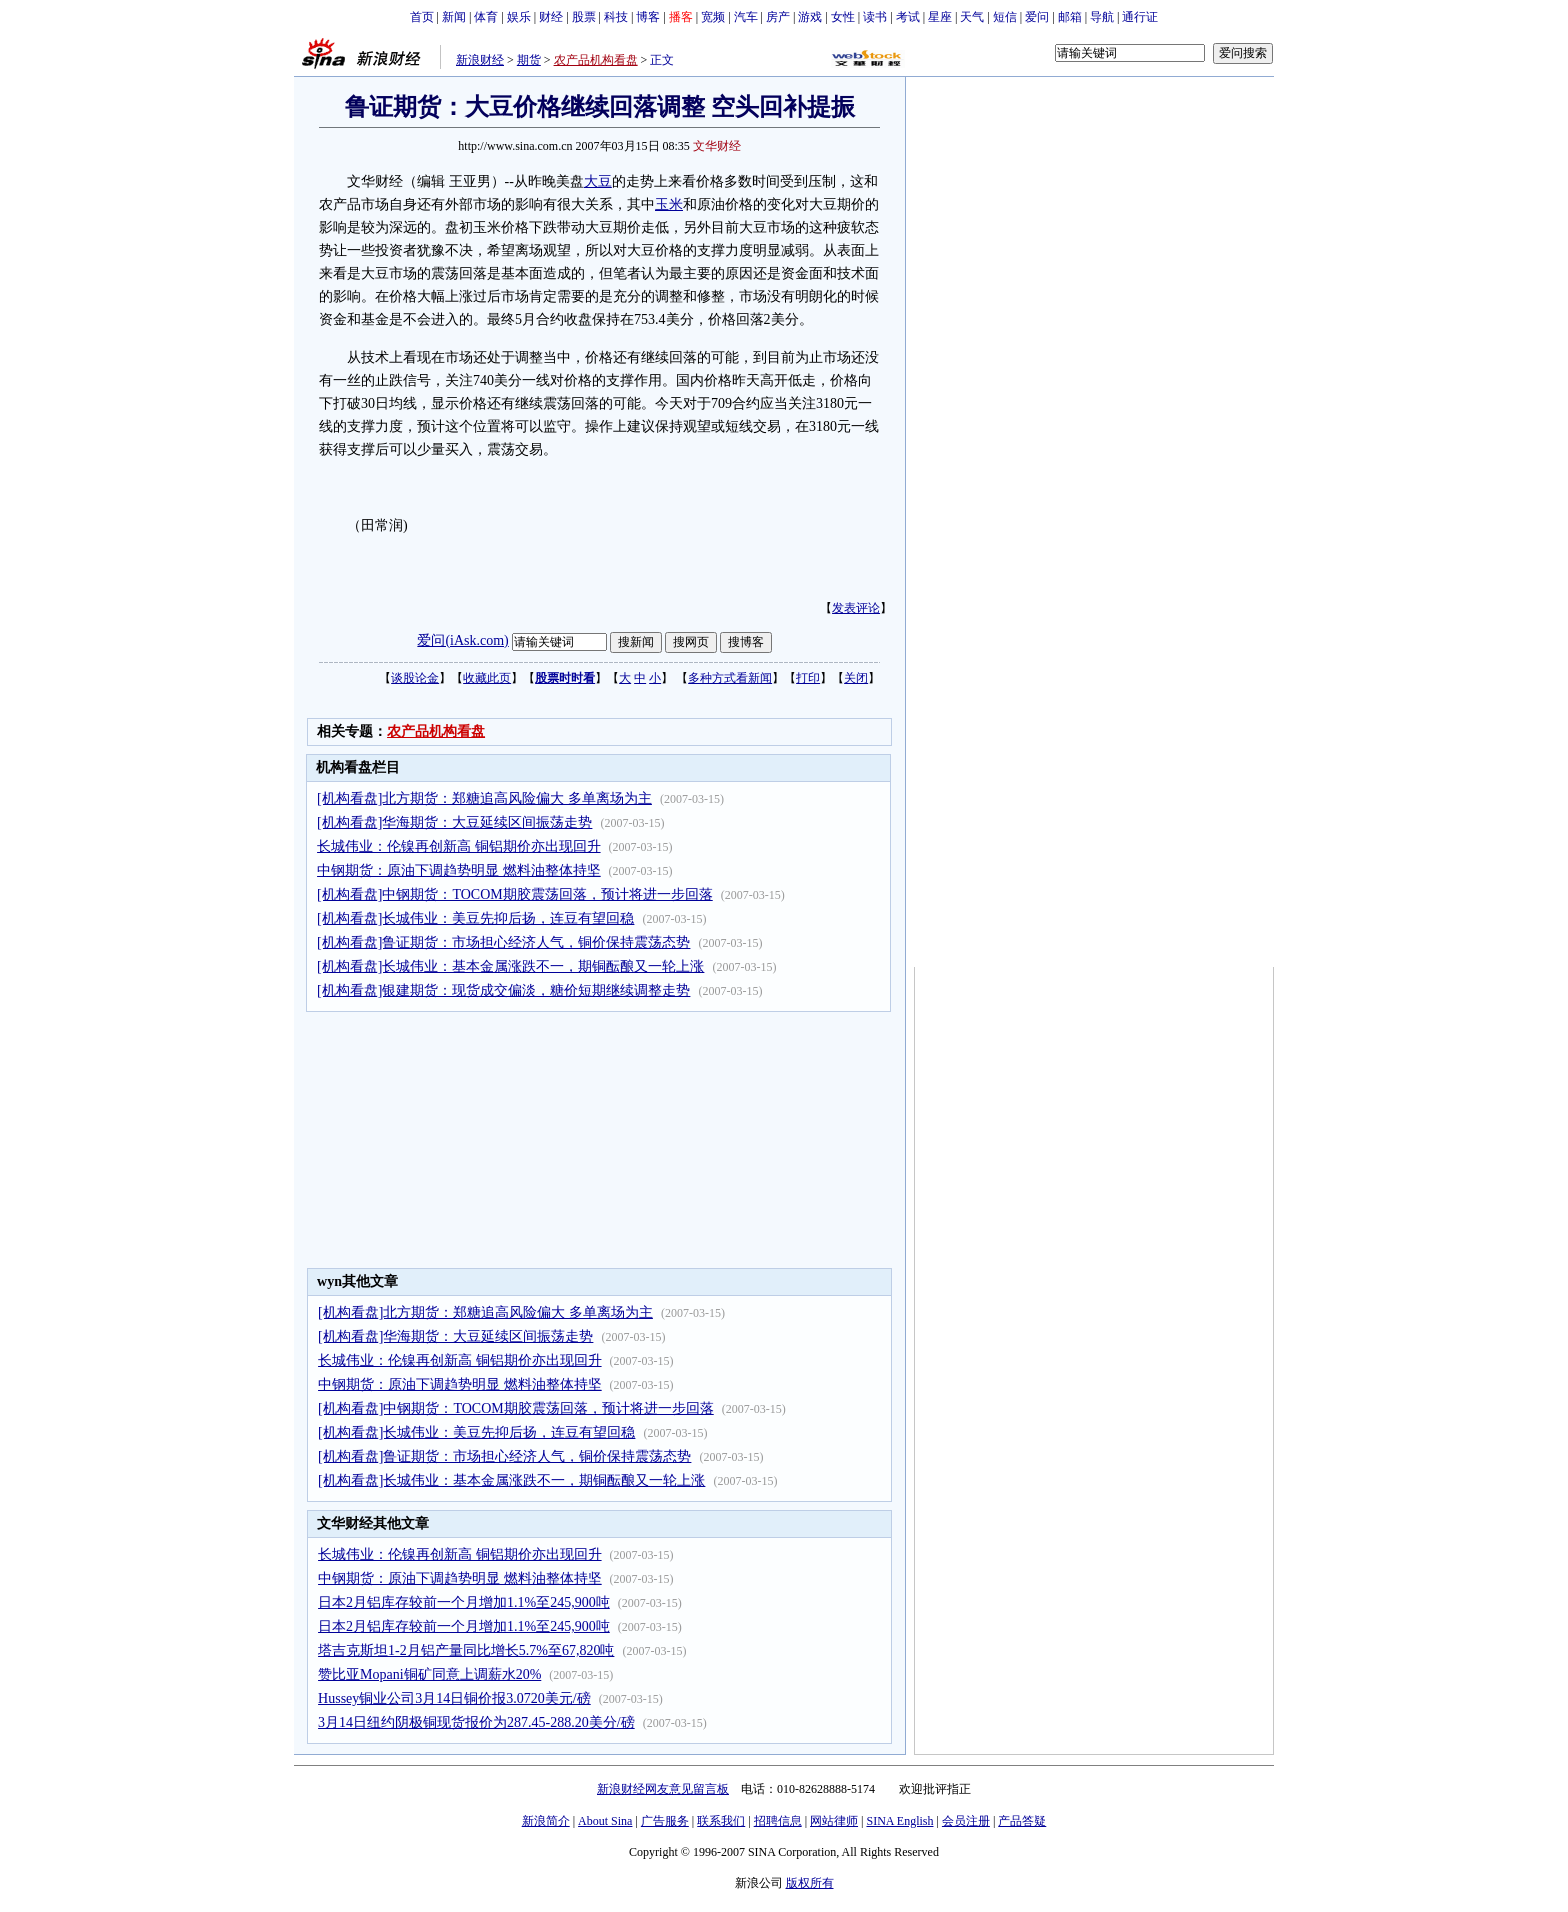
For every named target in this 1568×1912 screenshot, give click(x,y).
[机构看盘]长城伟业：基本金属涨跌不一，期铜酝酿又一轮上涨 (510, 966)
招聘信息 (778, 1821)
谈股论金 (415, 678)
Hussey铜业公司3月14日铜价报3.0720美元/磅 (454, 1698)
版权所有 (810, 1883)
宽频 (713, 17)
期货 (529, 60)
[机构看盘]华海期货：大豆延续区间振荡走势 (454, 822)
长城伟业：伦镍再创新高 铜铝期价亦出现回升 (459, 846)
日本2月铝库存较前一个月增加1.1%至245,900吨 (464, 1602)
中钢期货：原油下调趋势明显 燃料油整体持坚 (459, 870)
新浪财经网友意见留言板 (663, 1789)
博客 (648, 17)
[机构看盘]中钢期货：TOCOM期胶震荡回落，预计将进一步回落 (515, 894)
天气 (972, 17)
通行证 (1140, 17)
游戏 (810, 17)
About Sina (605, 1821)
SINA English (899, 1821)
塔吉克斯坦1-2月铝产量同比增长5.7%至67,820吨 (466, 1650)
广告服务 (665, 1821)
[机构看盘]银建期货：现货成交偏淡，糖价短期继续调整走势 (503, 990)
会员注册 (966, 1821)
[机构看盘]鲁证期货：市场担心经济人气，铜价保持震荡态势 (503, 942)
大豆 (598, 181)
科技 (616, 17)
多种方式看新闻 (730, 678)
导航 (1102, 17)
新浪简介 (546, 1821)
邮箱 (1070, 17)
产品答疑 (1022, 1821)
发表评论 (856, 608)
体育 (486, 17)
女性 (843, 17)
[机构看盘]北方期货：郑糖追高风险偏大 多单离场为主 (484, 798)
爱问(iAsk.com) (462, 640)
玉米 (669, 204)
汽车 (746, 17)
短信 (1005, 17)
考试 (908, 17)
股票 (584, 17)
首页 (422, 17)
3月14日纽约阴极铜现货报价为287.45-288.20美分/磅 (476, 1722)
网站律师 (834, 1821)
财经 (551, 17)
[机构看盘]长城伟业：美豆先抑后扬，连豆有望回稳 (475, 918)
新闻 (454, 17)
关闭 (856, 678)
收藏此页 (487, 678)
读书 (875, 17)
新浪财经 (480, 60)
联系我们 (721, 1821)
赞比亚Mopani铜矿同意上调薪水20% (429, 1674)
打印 (808, 678)
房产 (778, 17)
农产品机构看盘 (596, 60)
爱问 (1037, 17)
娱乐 (519, 17)
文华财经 (717, 146)
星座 (940, 17)
